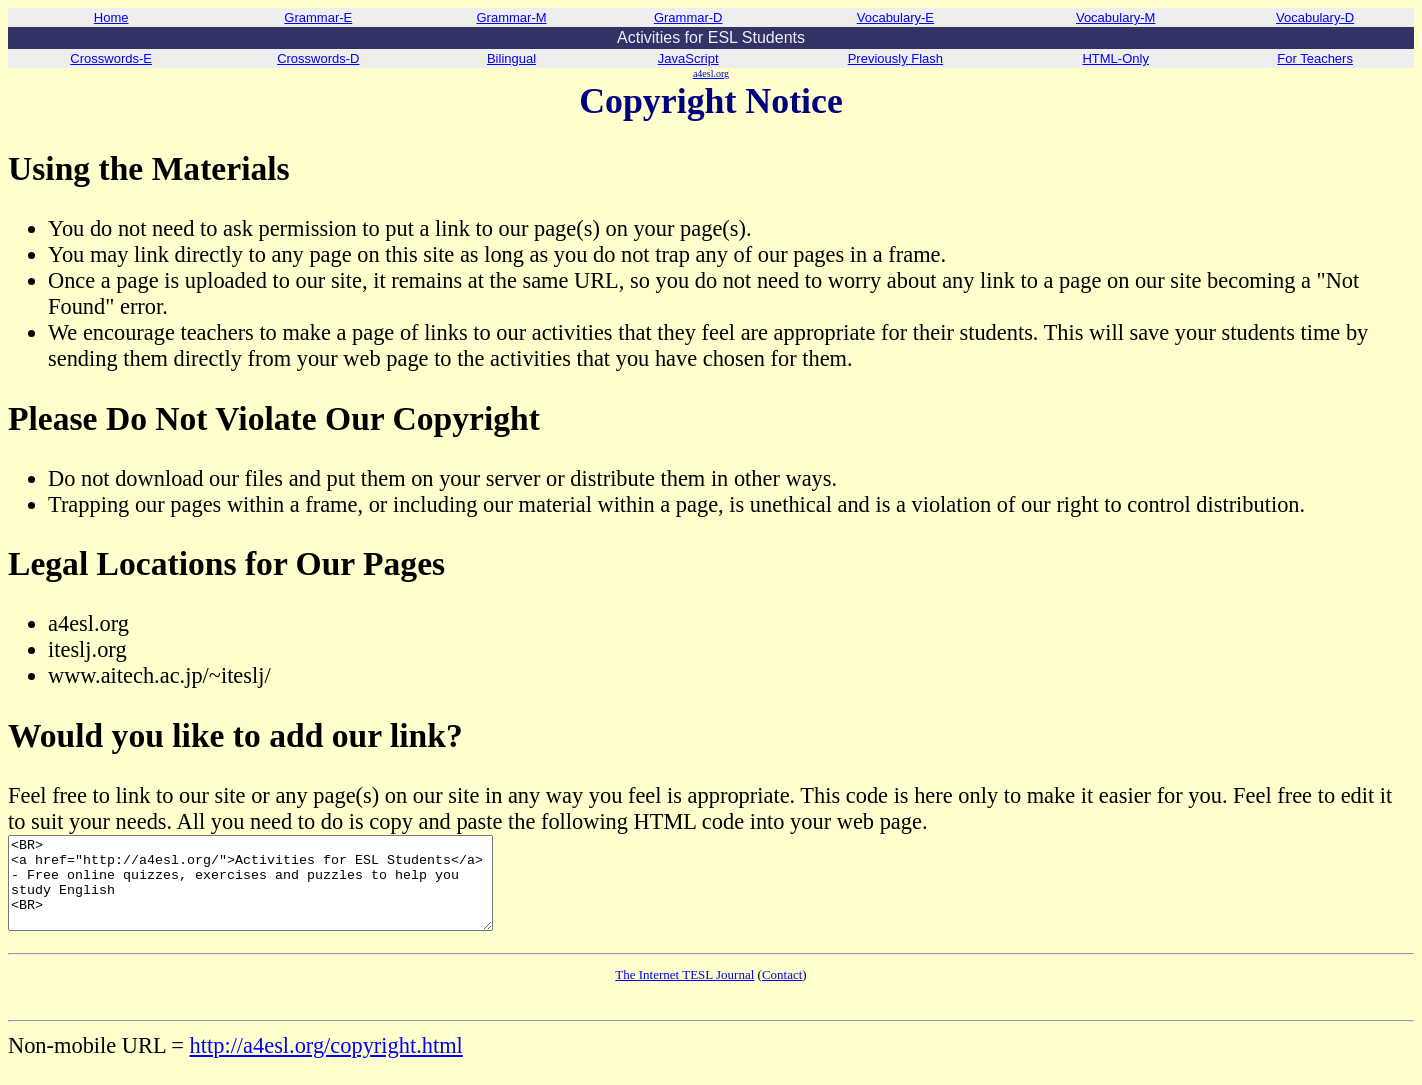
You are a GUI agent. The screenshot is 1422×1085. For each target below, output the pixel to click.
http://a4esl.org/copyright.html (326, 1063)
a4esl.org (711, 73)
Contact (782, 992)
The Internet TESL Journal (684, 992)
